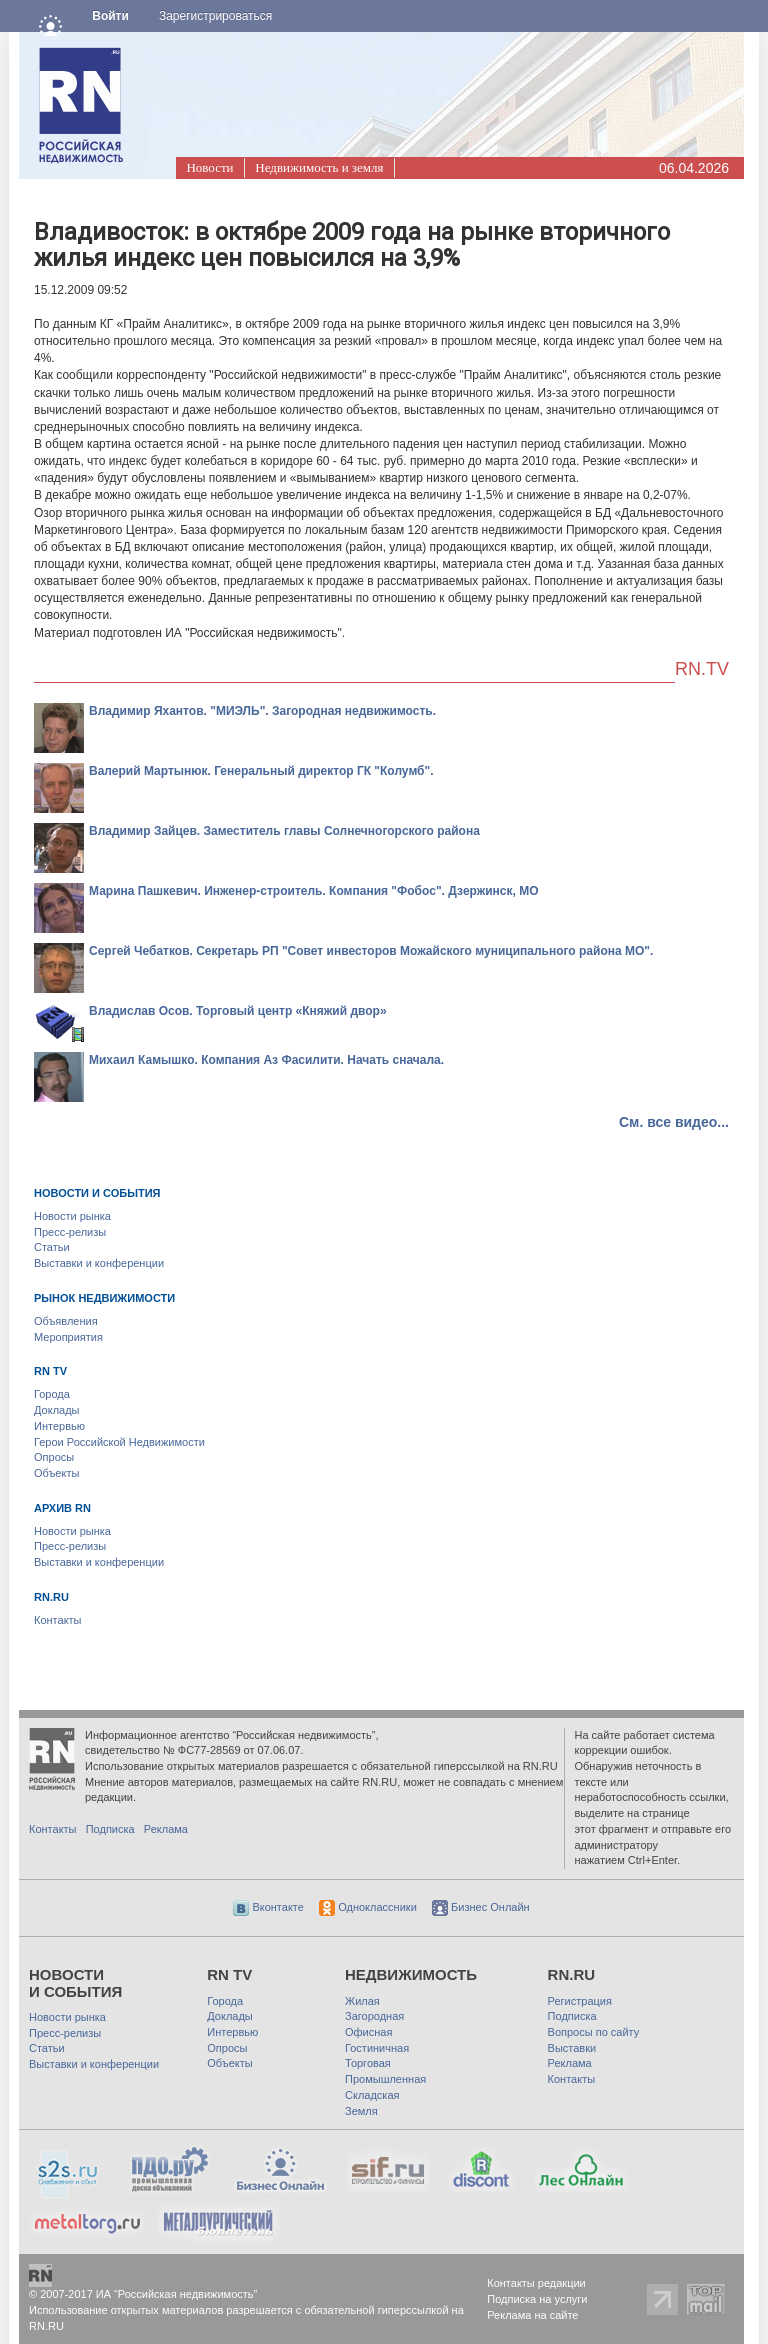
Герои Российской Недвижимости (119, 1442)
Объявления (66, 1321)
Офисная (368, 2032)
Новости (209, 167)
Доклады (57, 1410)
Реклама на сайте (532, 2315)
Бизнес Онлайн (481, 1907)
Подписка (110, 1829)
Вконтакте (268, 1907)
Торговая (368, 2063)
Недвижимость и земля (319, 167)
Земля (361, 2111)
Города (52, 1394)
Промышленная (385, 2079)
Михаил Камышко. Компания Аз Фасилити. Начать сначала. (266, 1060)
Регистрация (580, 2001)
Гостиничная (377, 2048)
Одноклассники (368, 1907)
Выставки (572, 2048)
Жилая (362, 2001)
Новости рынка (72, 1216)
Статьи (52, 1247)
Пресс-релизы (70, 1232)
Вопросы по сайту (594, 2032)
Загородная (374, 2016)
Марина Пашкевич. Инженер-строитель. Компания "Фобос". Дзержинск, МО (314, 891)
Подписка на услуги (537, 2299)
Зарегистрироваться (215, 16)
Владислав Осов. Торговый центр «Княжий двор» (238, 1011)
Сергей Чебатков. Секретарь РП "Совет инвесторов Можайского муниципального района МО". (371, 951)
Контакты (58, 1620)
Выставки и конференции (99, 1263)
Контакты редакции (536, 2283)
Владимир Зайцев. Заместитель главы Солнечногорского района (284, 831)
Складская (372, 2095)
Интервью (59, 1426)
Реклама (166, 1829)
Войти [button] (110, 16)
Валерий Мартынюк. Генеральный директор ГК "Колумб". (261, 771)
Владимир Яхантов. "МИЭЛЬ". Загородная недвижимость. (262, 711)
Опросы (54, 1457)
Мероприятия (68, 1337)
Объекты (56, 1473)
